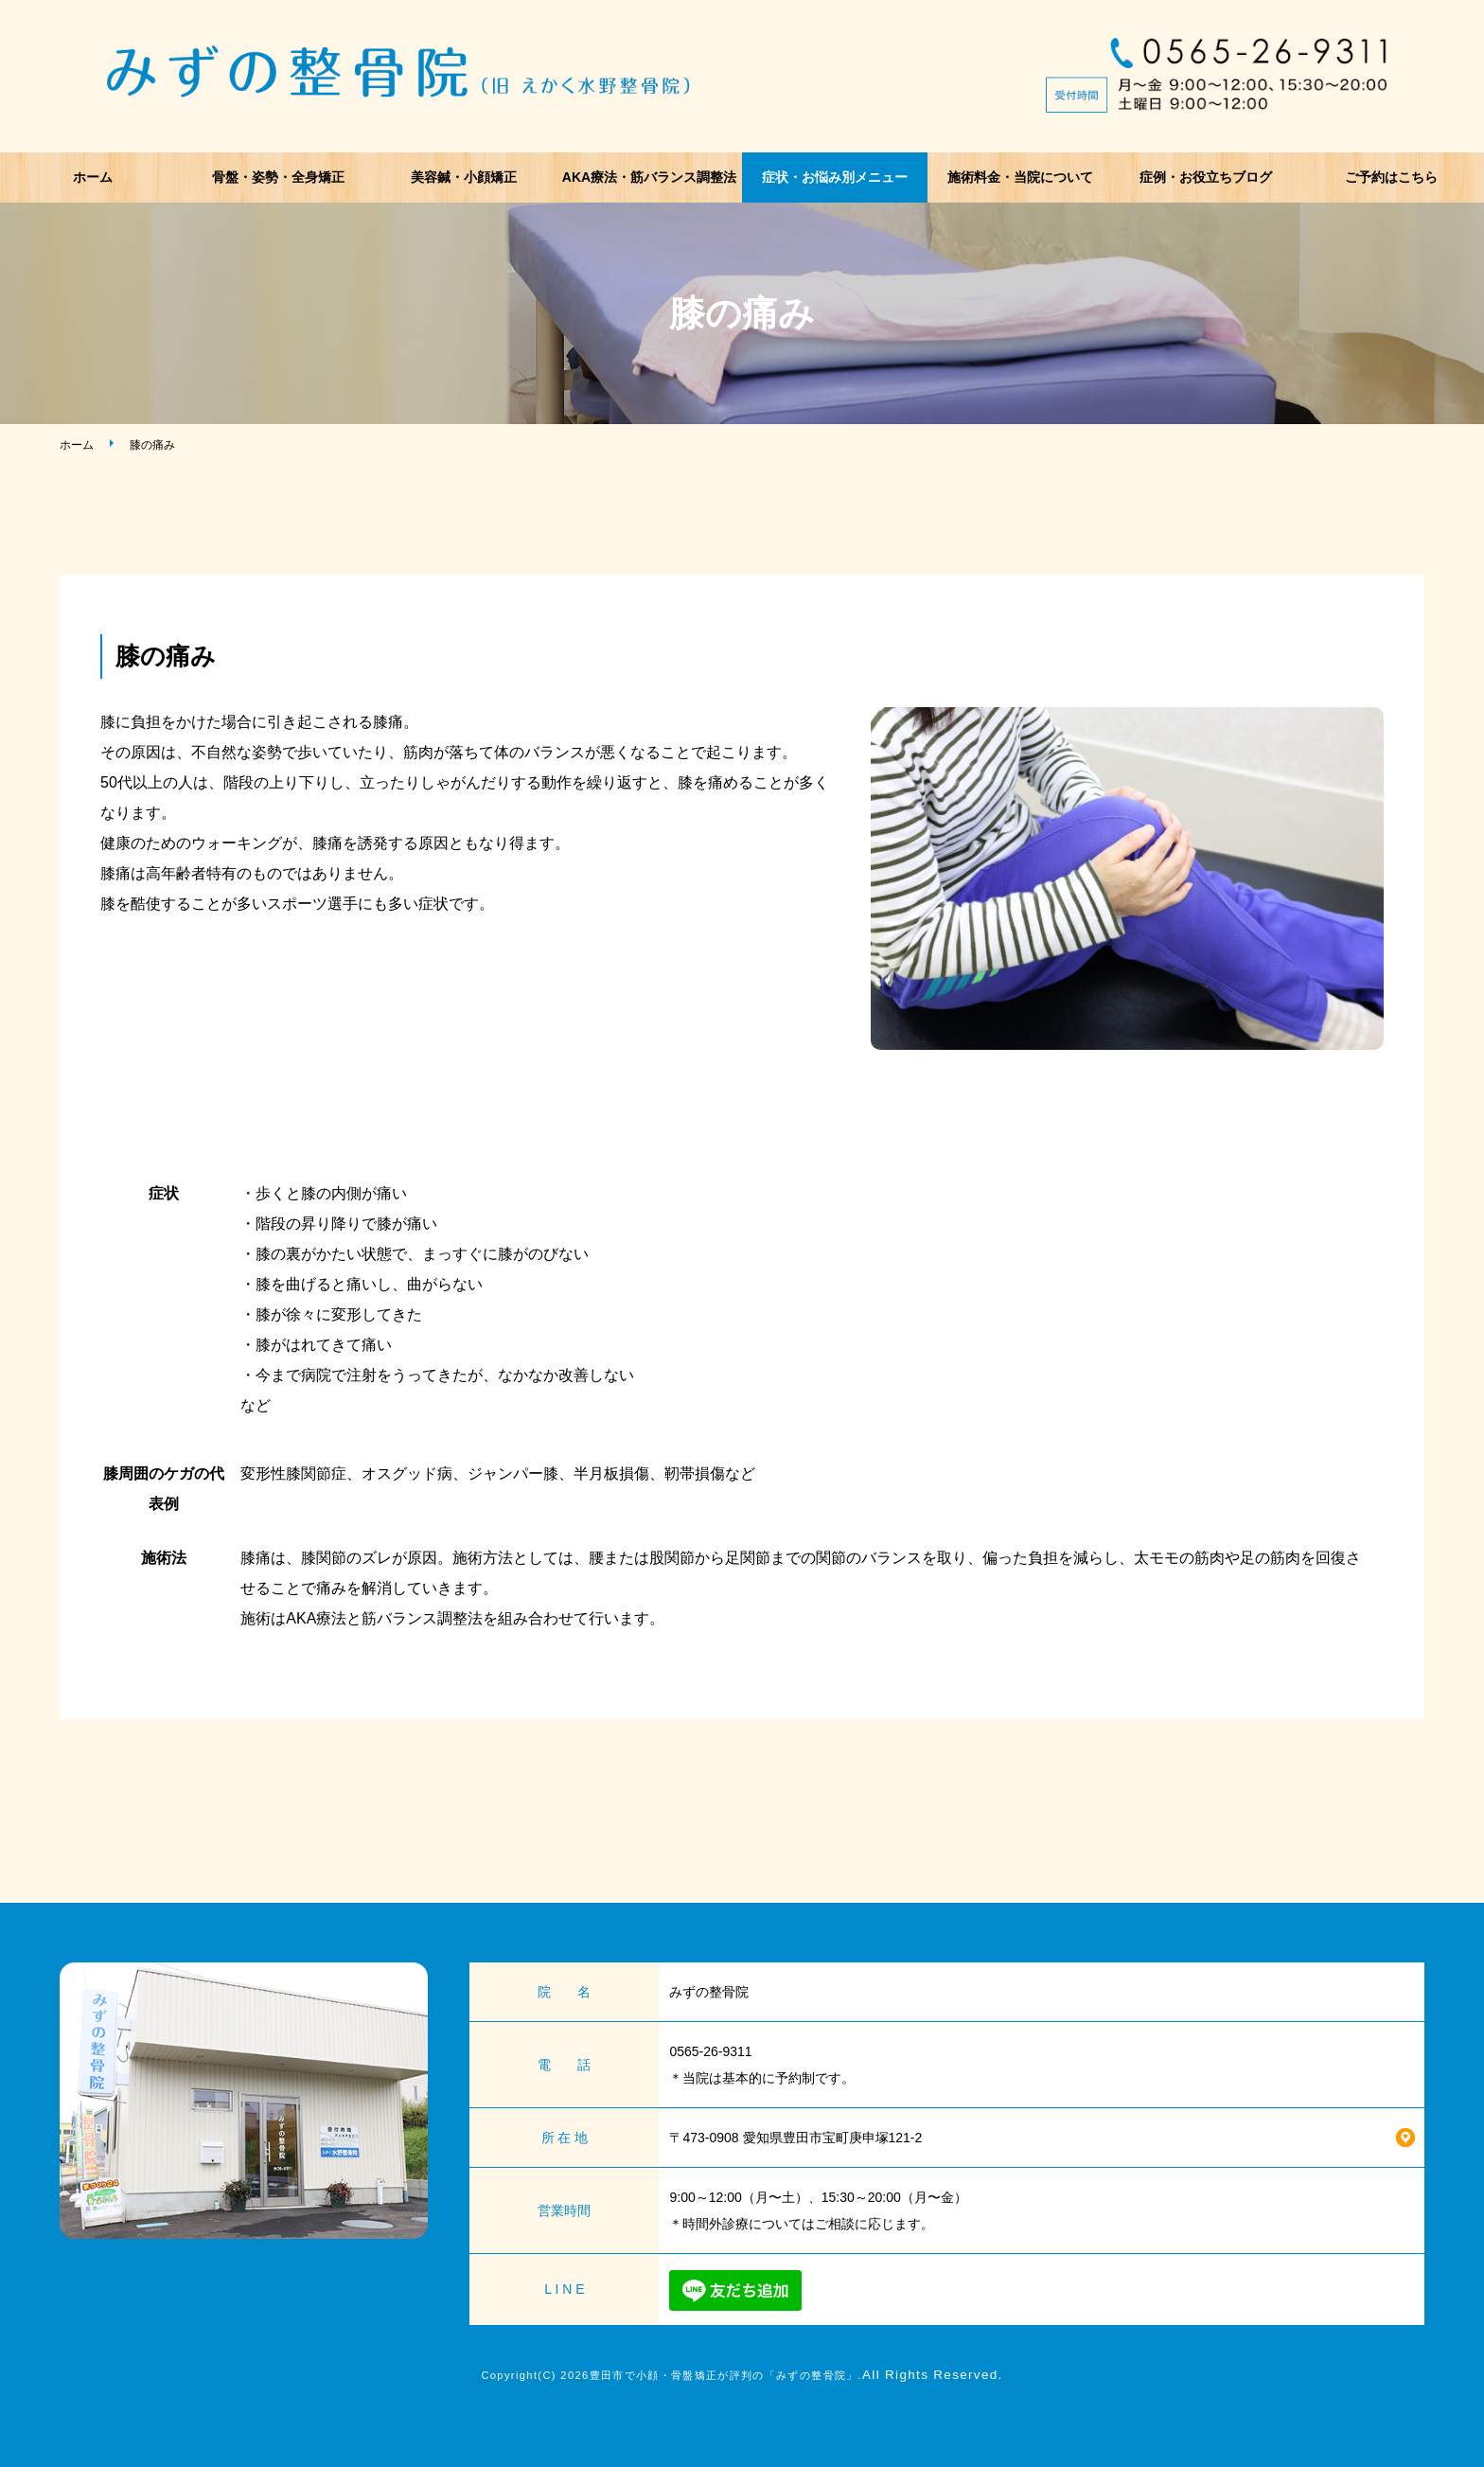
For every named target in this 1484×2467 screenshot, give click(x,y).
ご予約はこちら (1391, 177)
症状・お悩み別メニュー (835, 177)
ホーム (93, 177)
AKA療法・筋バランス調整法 (649, 177)
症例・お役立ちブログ (1206, 177)
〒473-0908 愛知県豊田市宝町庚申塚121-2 (795, 2137)
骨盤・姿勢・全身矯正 (278, 177)
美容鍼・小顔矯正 (464, 177)
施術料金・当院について (1020, 177)
